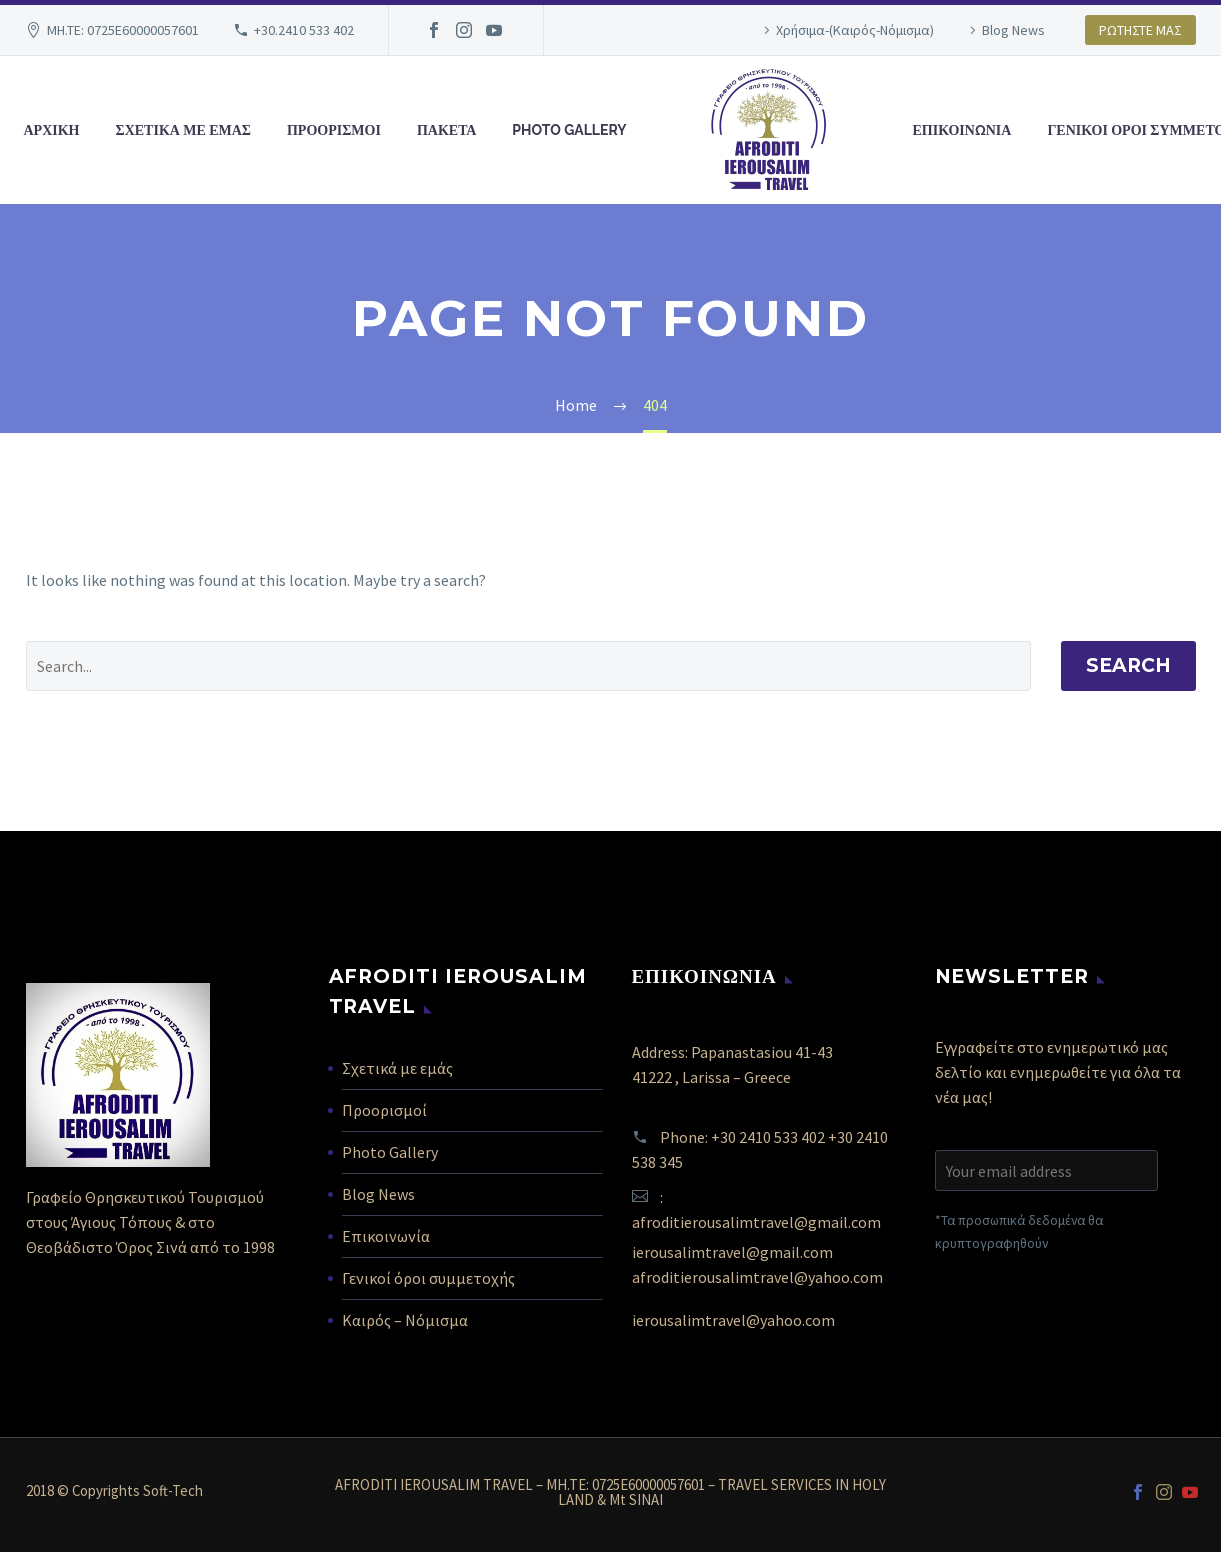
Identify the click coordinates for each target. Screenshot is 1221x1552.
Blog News (1013, 30)
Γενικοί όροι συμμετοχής (428, 1278)
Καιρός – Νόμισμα (405, 1320)
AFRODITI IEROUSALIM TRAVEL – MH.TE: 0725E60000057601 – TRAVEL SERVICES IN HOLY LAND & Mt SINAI (610, 1493)
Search (1128, 665)
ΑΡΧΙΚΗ (52, 130)
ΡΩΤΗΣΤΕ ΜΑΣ (1140, 30)
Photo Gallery (390, 1152)
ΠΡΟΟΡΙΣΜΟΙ (334, 130)
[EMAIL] (1046, 1170)
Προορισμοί (384, 1110)
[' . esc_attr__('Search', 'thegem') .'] (528, 666)
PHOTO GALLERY (569, 130)
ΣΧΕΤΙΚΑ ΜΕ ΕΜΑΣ (183, 130)
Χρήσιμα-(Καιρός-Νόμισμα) (855, 30)
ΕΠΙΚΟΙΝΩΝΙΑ (962, 130)
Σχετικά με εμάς (397, 1068)
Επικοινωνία (386, 1236)
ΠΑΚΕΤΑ (446, 130)
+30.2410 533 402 (304, 30)
